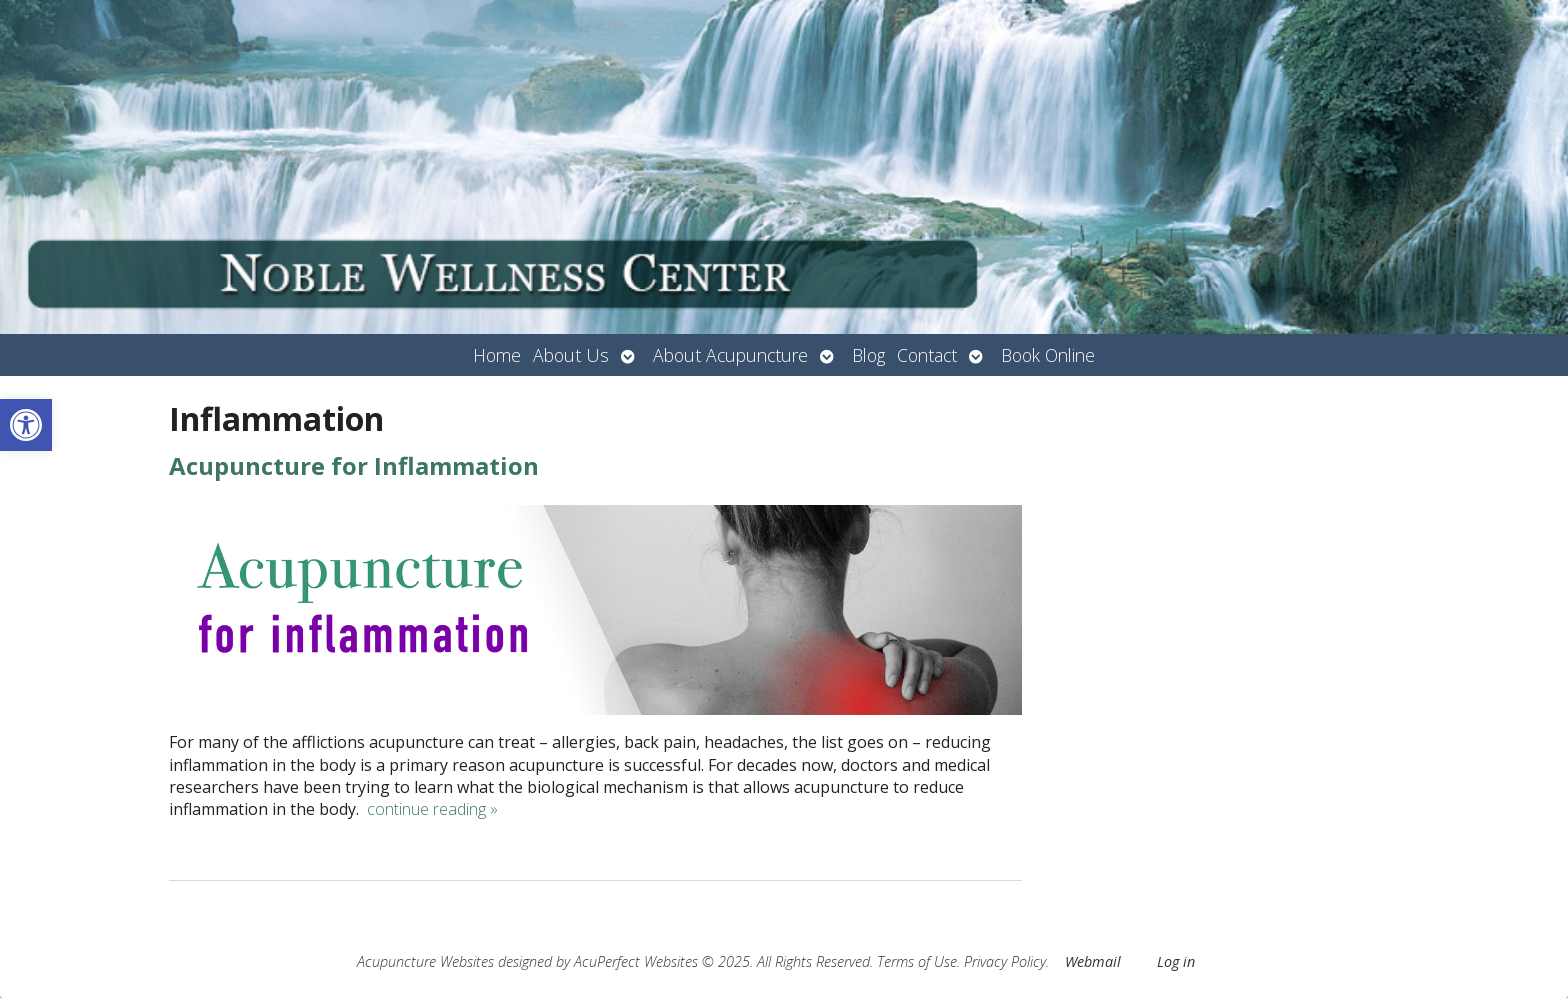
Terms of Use (917, 961)
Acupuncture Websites (425, 961)
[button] (26, 425)
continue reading (432, 809)
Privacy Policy (1005, 961)
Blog (868, 355)
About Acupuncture (730, 355)
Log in (1176, 961)
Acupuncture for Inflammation (354, 465)
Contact (927, 355)
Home (497, 355)
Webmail (1093, 961)
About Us (571, 355)
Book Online (1048, 355)
